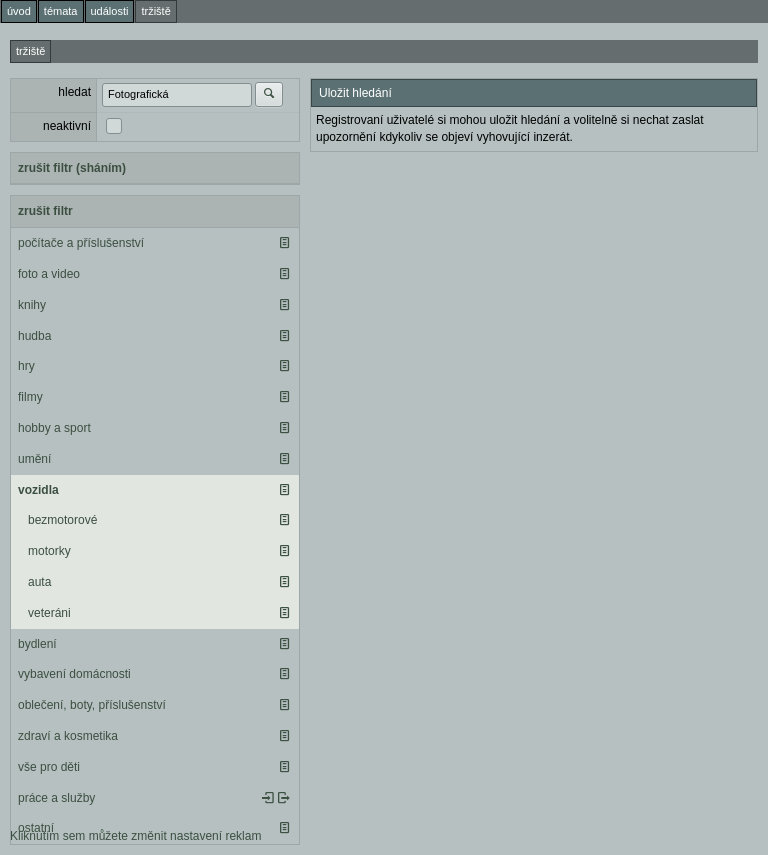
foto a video (49, 274)
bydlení (37, 644)
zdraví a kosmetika (68, 736)
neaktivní (67, 126)
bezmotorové (62, 520)
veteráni (49, 613)
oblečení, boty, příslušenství (92, 705)
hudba (34, 336)
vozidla (38, 490)
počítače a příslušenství (81, 243)
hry (26, 366)
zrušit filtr (45, 211)
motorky (49, 551)
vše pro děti (49, 767)
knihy (32, 305)
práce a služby (56, 798)
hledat (74, 92)
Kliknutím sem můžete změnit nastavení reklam (135, 836)
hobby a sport (54, 428)
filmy (30, 397)
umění (34, 459)
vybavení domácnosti (74, 674)
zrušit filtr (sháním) (72, 168)
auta (39, 582)
